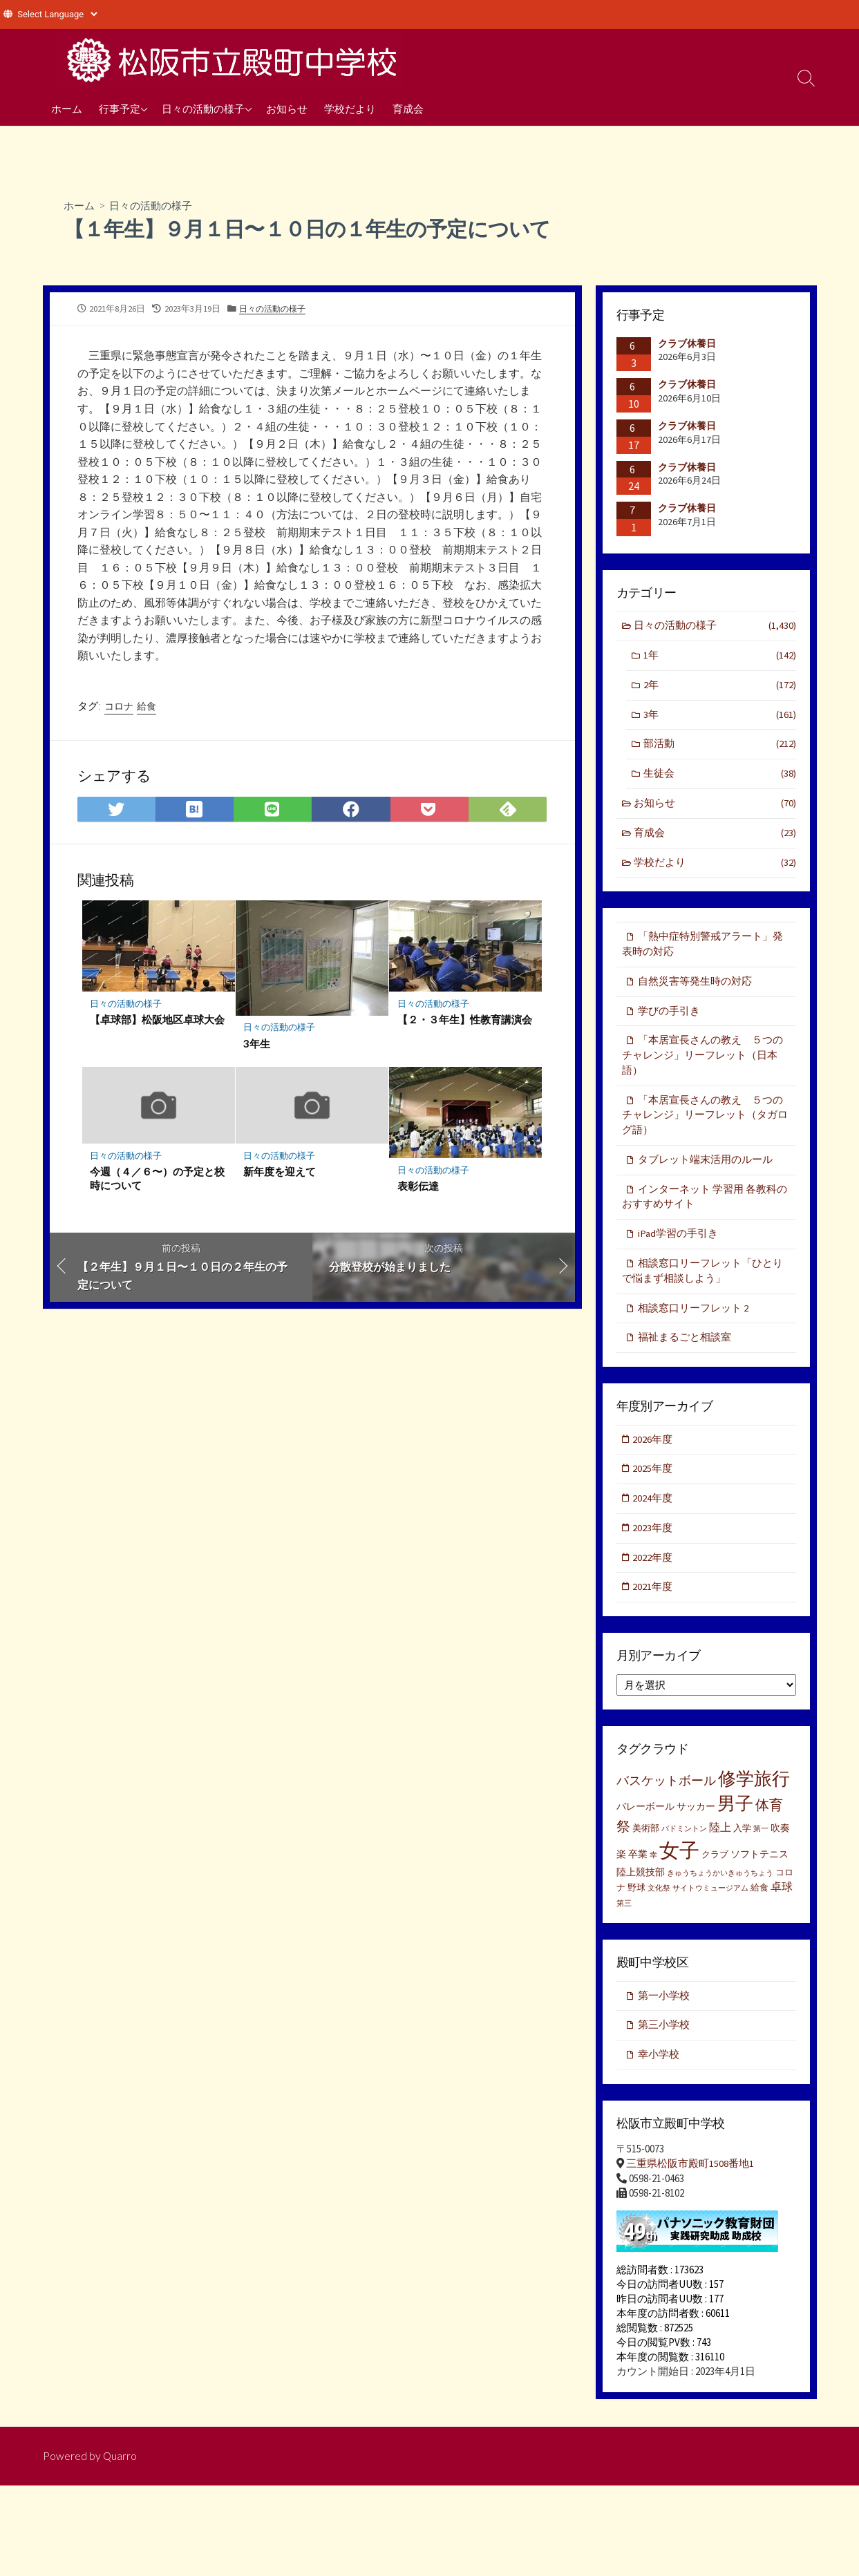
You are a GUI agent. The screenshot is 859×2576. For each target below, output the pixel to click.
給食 (146, 707)
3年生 (257, 1045)
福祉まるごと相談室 (684, 1351)
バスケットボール (666, 1799)
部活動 (719, 747)
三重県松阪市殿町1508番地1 (690, 2183)
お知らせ (287, 108)
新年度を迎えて (280, 1173)
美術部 (645, 1846)
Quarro (120, 2476)
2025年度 (654, 1484)
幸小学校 (658, 2074)
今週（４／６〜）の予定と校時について (158, 1180)
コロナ (118, 707)
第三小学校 (664, 2044)
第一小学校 (664, 2014)
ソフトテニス (759, 1872)
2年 (719, 687)
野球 (636, 1906)
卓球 (782, 1905)
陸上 (720, 1846)
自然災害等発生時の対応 (695, 987)
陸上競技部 (640, 1890)
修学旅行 (754, 1797)
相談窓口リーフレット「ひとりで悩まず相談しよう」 (702, 1283)
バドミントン (684, 1847)
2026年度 (654, 1454)
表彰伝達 (418, 1188)
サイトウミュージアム (710, 1906)
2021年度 (654, 1604)
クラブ (714, 1873)
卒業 (638, 1872)
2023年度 (654, 1544)
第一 (760, 1847)
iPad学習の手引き (678, 1246)
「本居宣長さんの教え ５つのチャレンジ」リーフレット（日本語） (702, 1063)
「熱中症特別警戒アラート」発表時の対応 (702, 950)
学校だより (350, 108)
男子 (735, 1822)
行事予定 (119, 108)
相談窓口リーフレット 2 (693, 1322)
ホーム (66, 108)
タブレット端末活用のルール (705, 1170)
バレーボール (645, 1825)
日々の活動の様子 (203, 108)
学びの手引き (669, 1017)
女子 (679, 1869)
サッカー (696, 1825)
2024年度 (654, 1515)
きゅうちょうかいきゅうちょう (720, 1891)
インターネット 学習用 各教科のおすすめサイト (704, 1208)
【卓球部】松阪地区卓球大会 (158, 1021)
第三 (624, 1921)
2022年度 (654, 1575)
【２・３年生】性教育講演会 (464, 1021)
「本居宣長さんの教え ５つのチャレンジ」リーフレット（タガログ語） (705, 1125)
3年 (719, 717)
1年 (719, 657)
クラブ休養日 (687, 343)
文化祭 (659, 1906)
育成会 (408, 108)
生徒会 (719, 777)
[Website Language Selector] (57, 14)
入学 (742, 1846)
